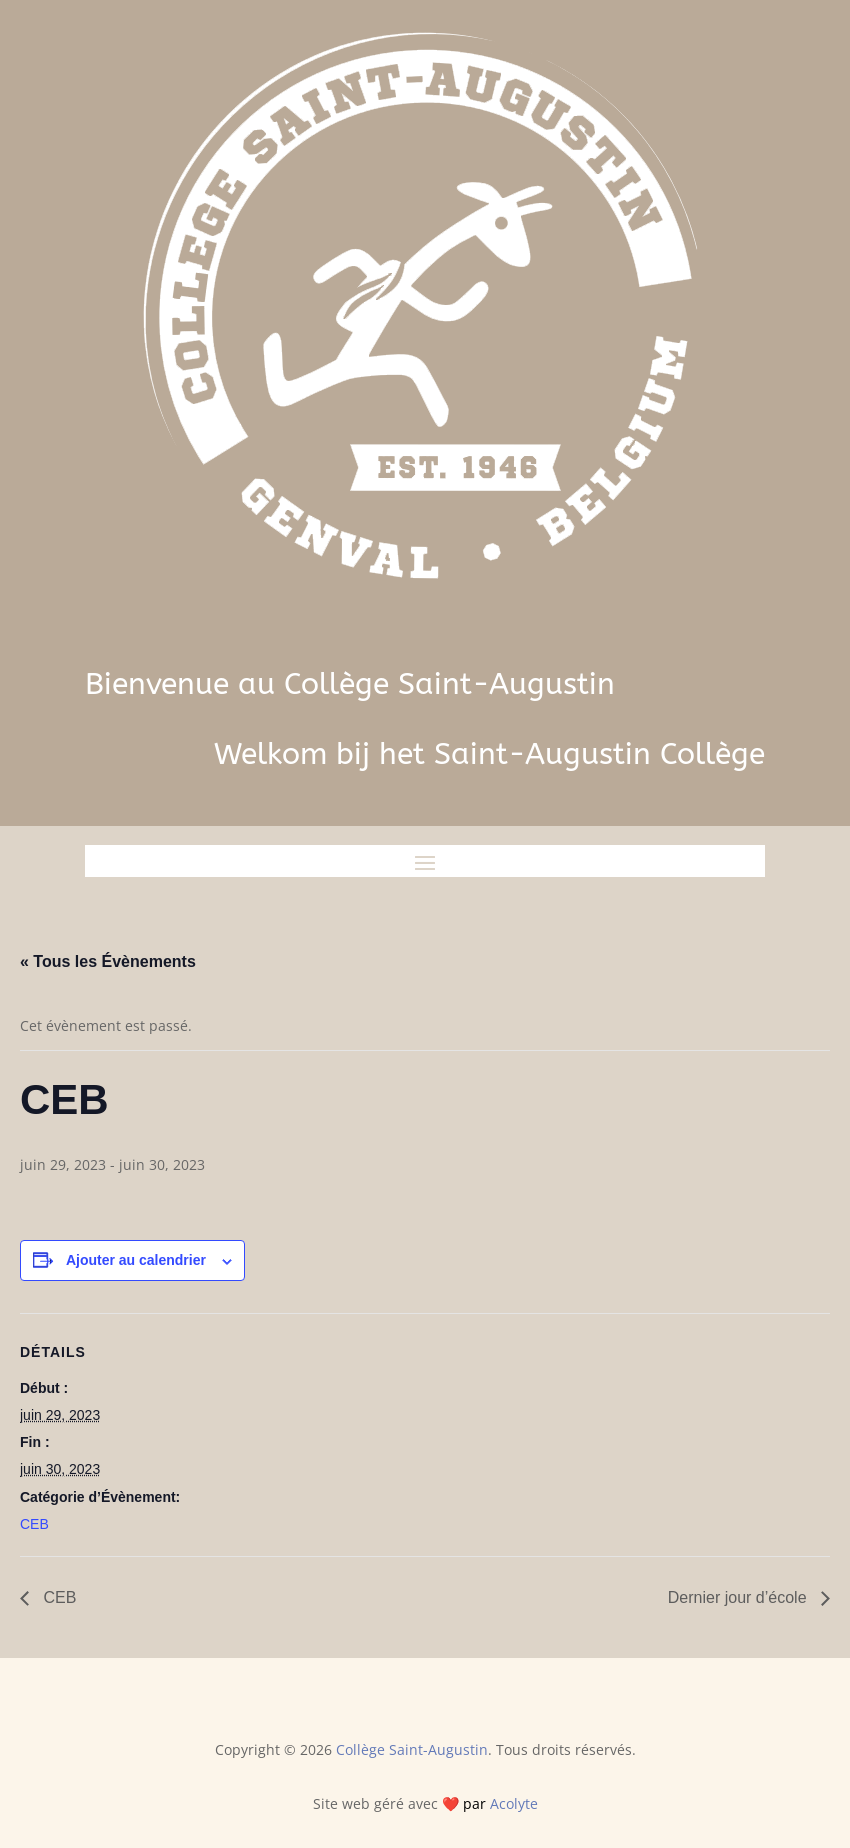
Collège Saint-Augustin (412, 1749)
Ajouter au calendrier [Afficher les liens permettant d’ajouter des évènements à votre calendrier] (136, 1260)
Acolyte (514, 1803)
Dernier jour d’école (739, 1597)
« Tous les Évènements (108, 961)
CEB (34, 1524)
